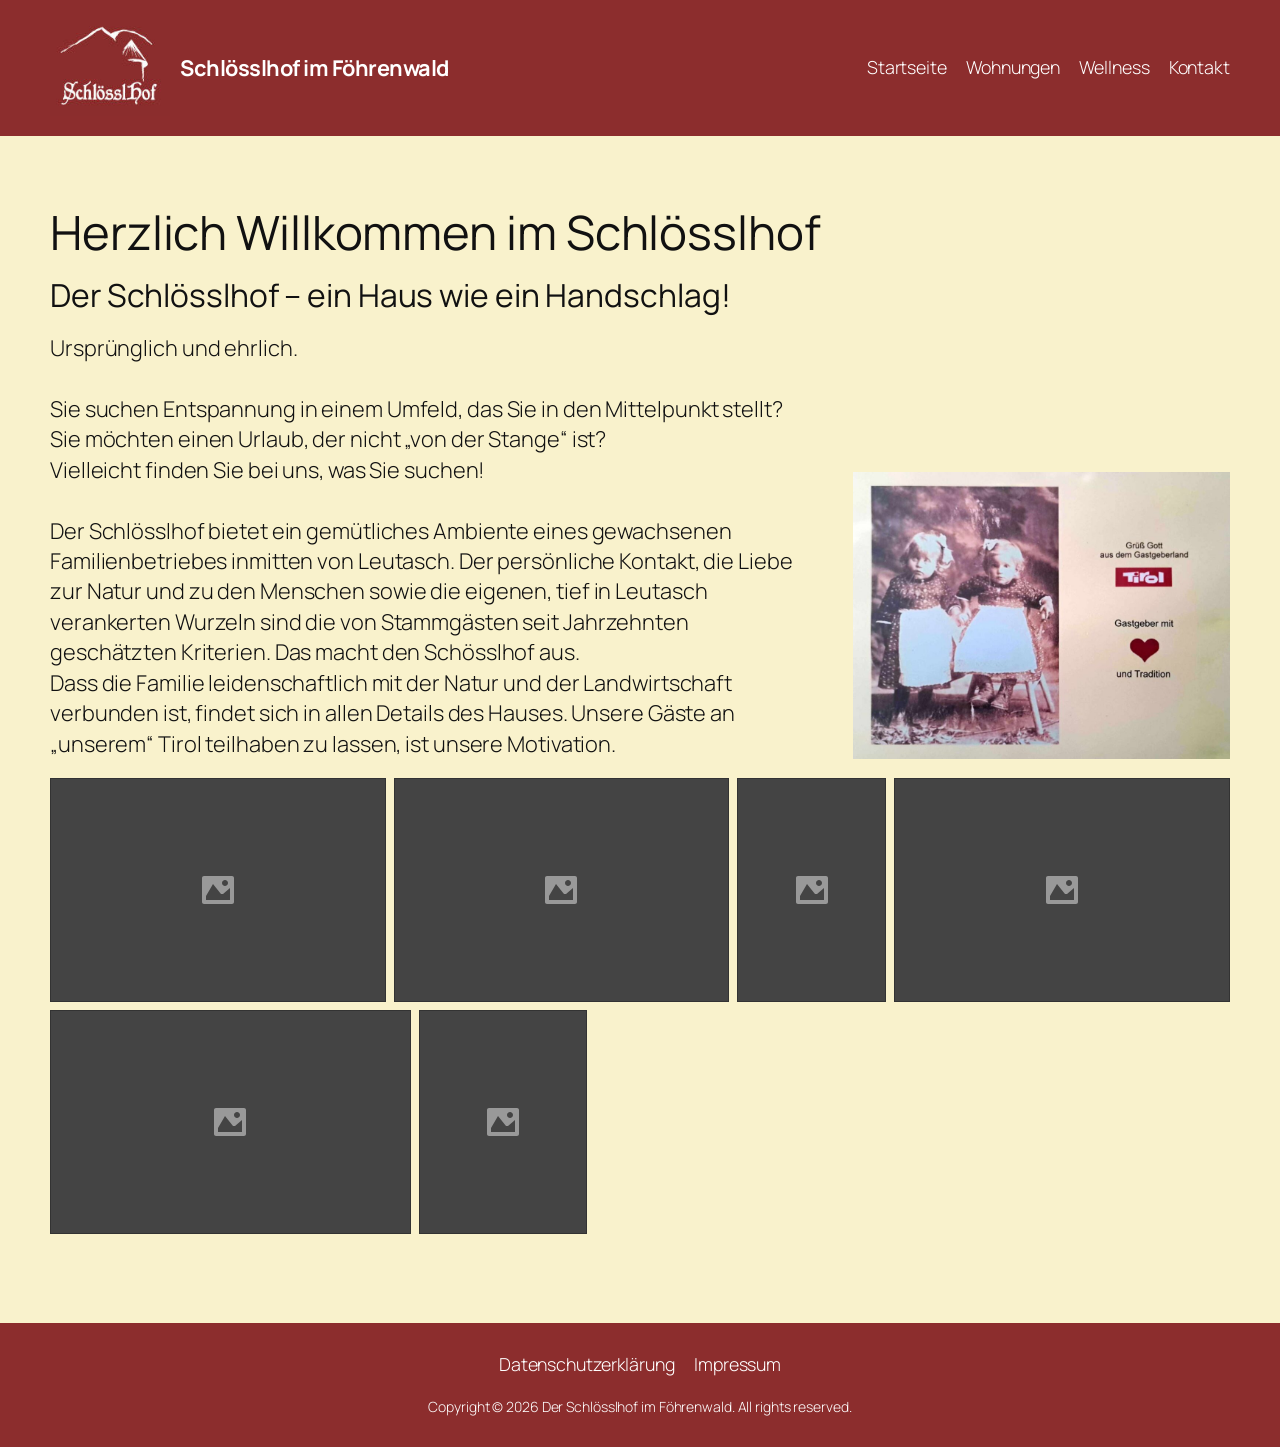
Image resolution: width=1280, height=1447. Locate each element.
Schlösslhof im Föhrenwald (314, 68)
